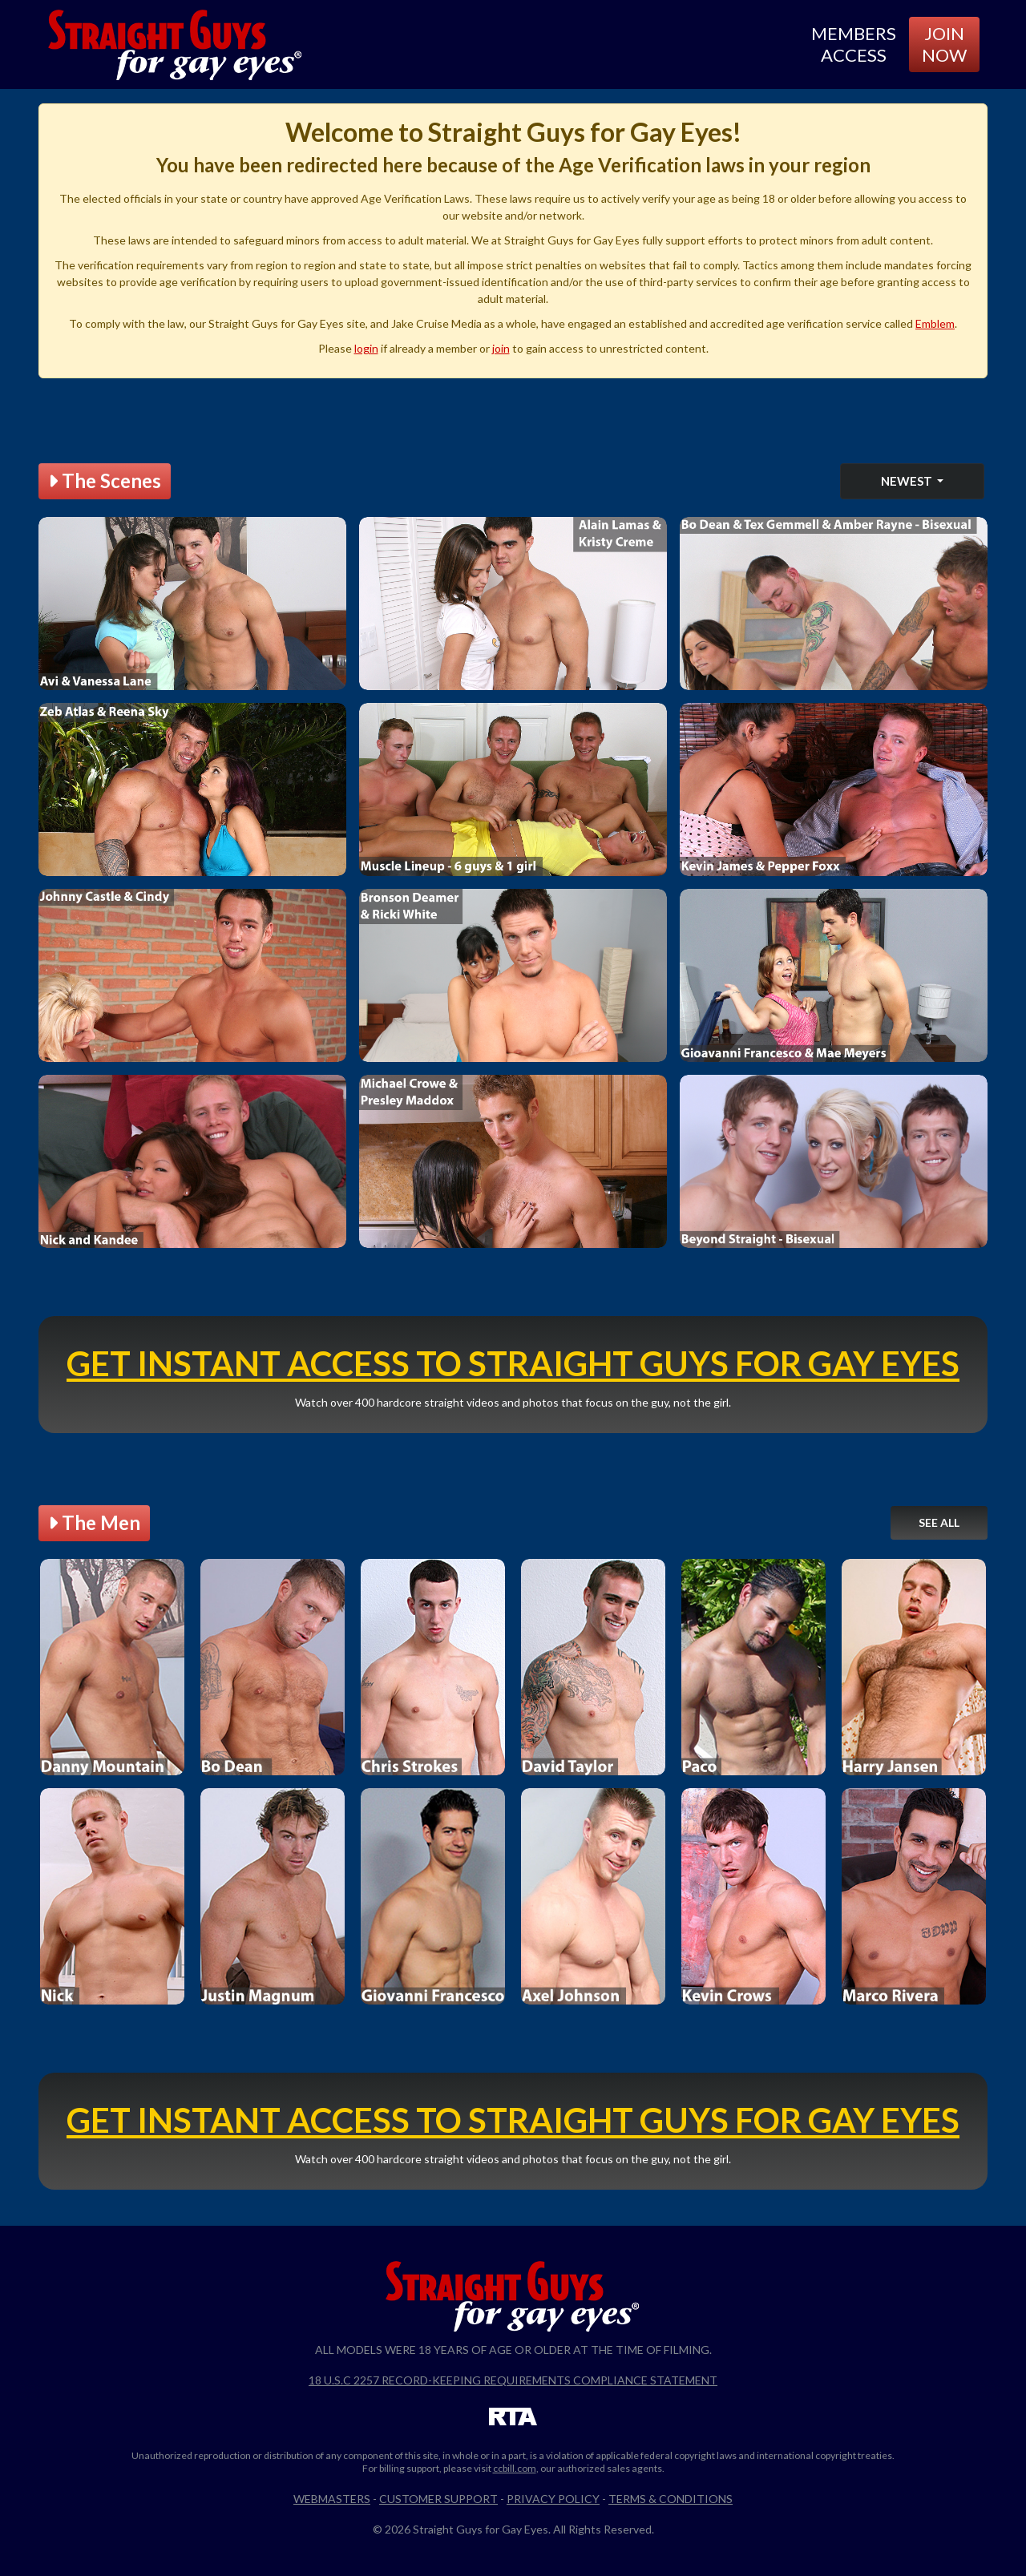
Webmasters (331, 2498)
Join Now (944, 43)
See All (939, 1522)
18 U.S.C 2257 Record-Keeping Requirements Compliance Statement (513, 2380)
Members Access (853, 43)
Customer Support (438, 2498)
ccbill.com (514, 2468)
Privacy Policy (553, 2498)
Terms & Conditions (670, 2498)
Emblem (935, 323)
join (501, 348)
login (366, 348)
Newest (908, 481)
